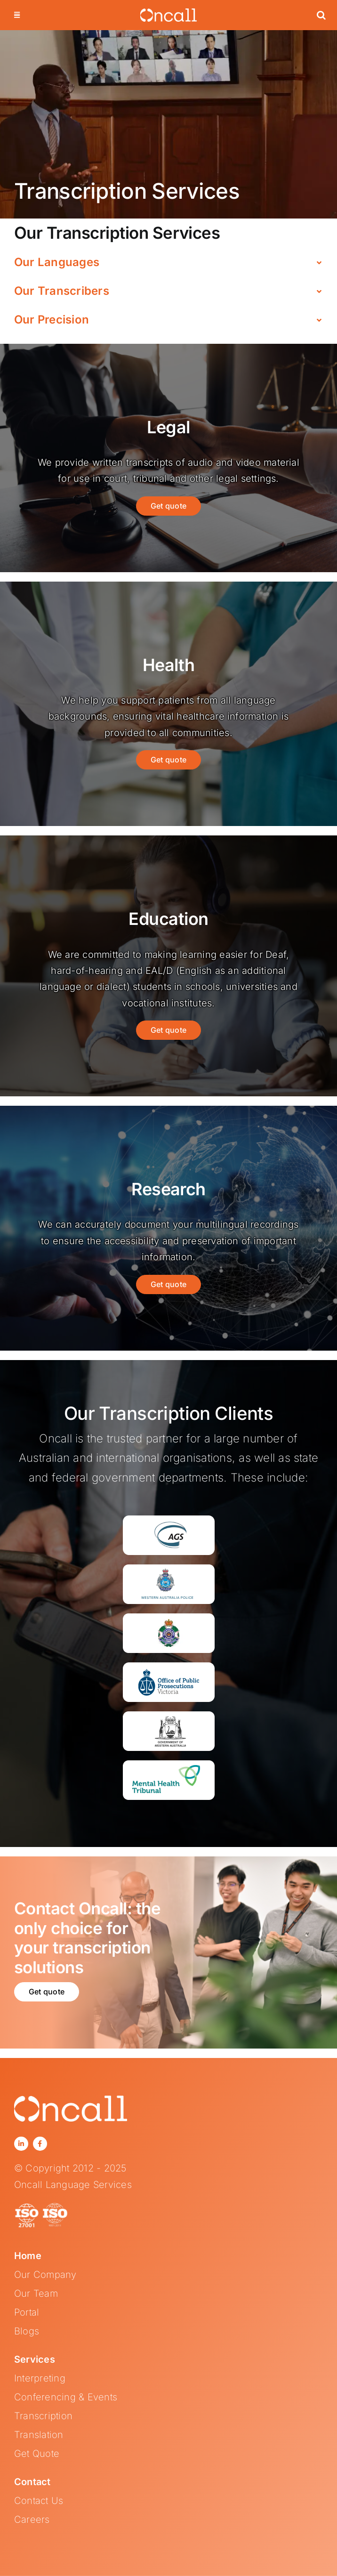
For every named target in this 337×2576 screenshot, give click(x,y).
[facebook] (40, 2144)
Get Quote (36, 2453)
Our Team (36, 2293)
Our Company (45, 2274)
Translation (39, 2434)
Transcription (43, 2416)
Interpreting (39, 2378)
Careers (32, 2519)
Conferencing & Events (65, 2397)
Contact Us (38, 2500)
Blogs (26, 2331)
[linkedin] (21, 2144)
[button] (321, 15)
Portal (26, 2312)
